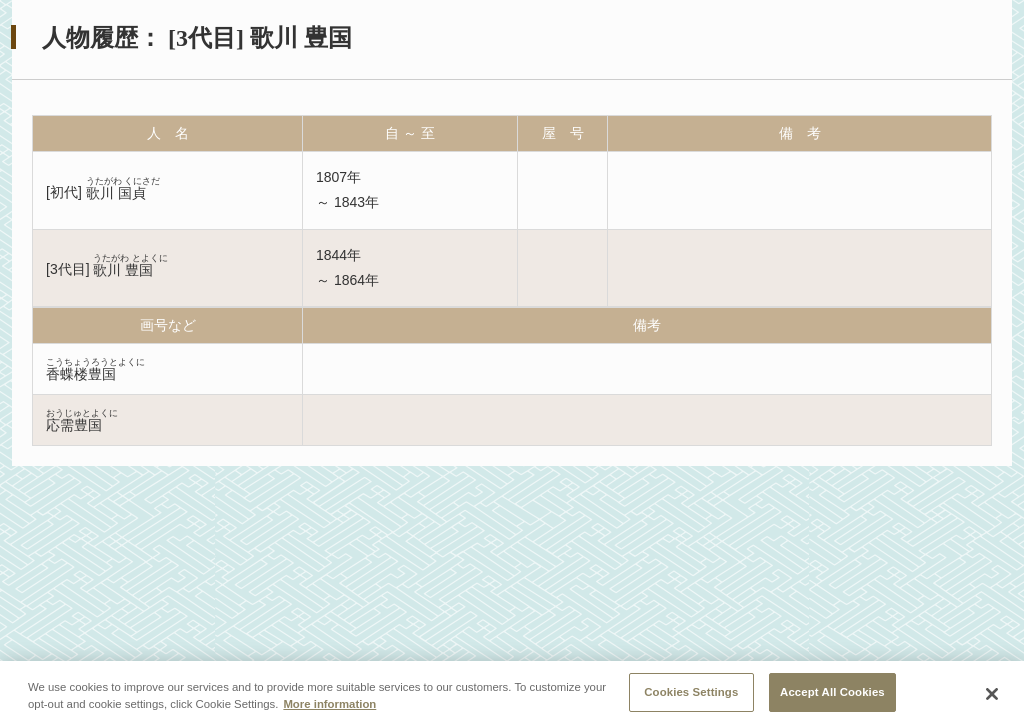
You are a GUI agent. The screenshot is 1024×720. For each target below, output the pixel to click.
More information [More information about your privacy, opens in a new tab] (329, 712)
